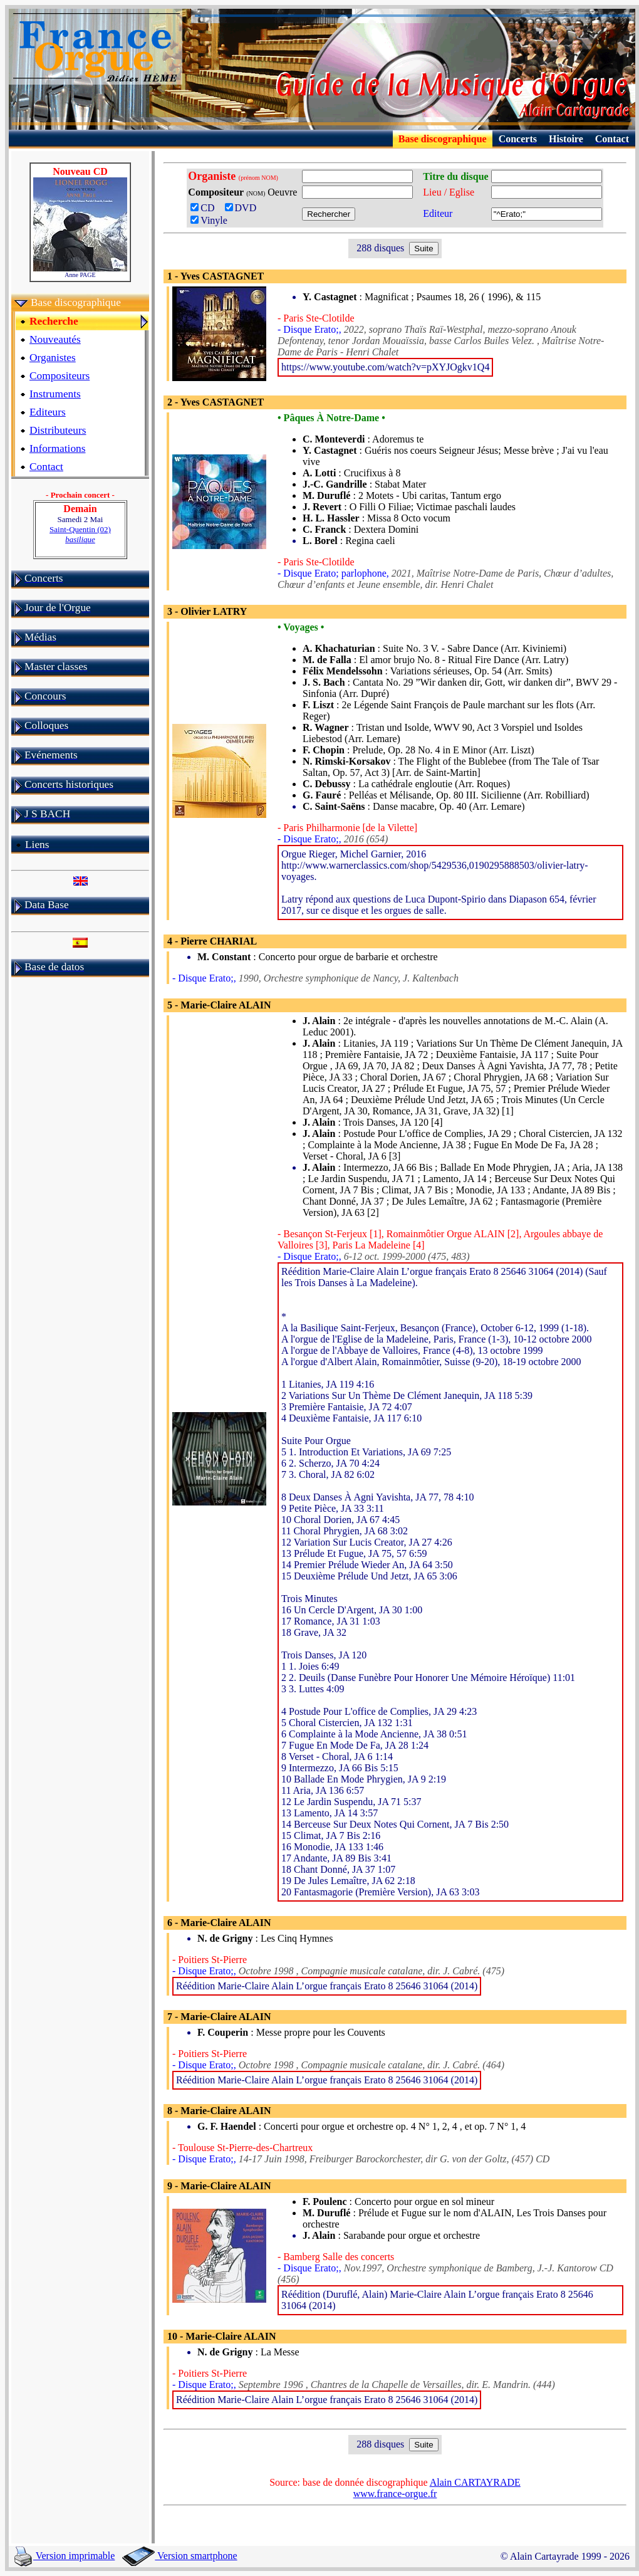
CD (206, 207)
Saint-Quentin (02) (80, 534)
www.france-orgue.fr (395, 2493)
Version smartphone (179, 2555)
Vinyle (208, 220)
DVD (243, 207)
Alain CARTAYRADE (475, 2482)
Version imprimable (64, 2555)
